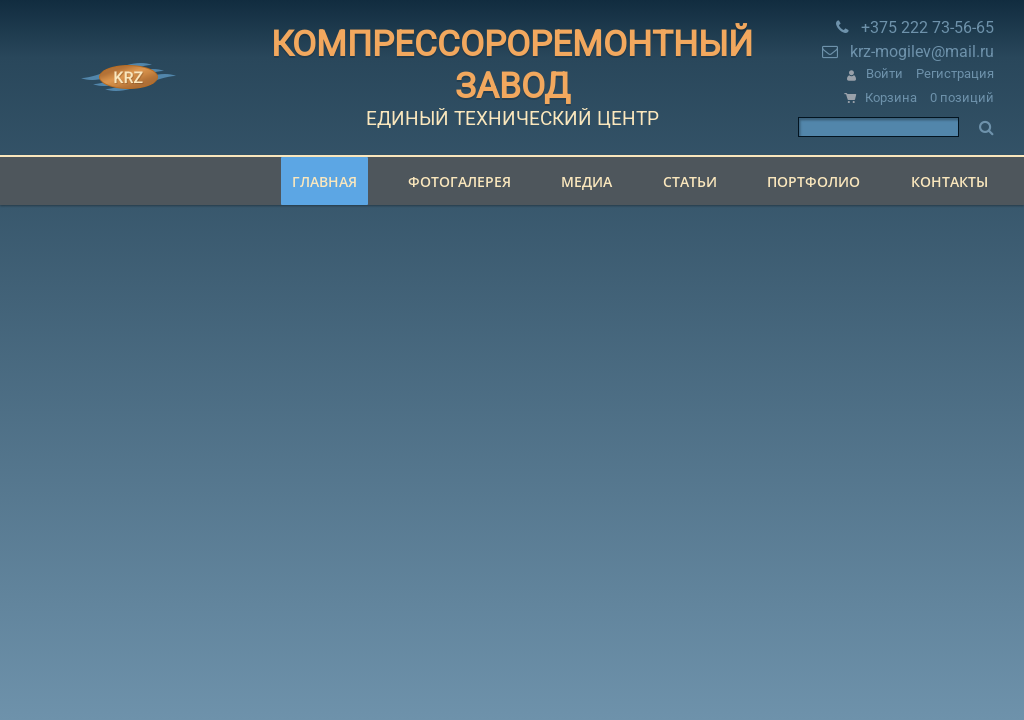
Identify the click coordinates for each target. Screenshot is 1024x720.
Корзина (891, 97)
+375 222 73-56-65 (927, 27)
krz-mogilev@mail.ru (922, 51)
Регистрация (955, 73)
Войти (884, 73)
